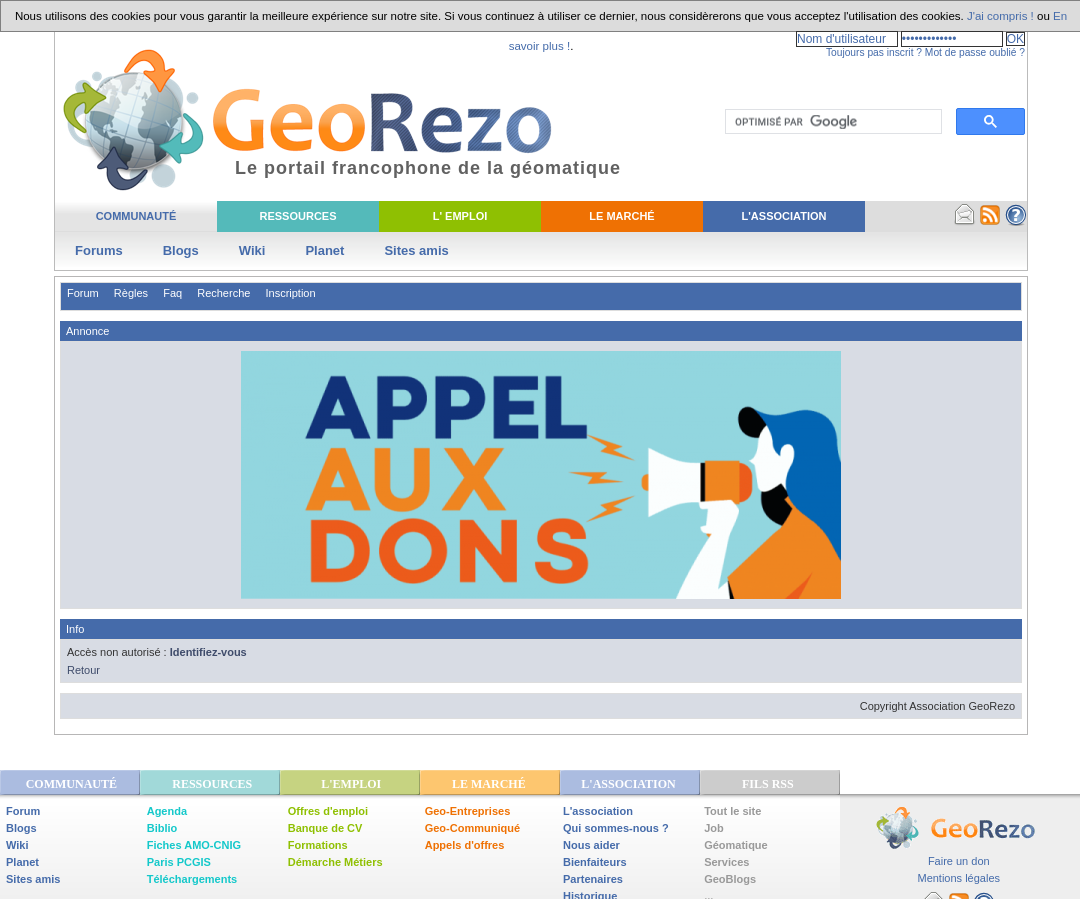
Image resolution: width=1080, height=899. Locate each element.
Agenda (167, 811)
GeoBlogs (730, 879)
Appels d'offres (465, 845)
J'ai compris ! (1000, 16)
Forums (99, 250)
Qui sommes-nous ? (616, 828)
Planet (324, 250)
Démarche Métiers (335, 862)
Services (726, 862)
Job (714, 828)
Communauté (136, 216)
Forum (83, 293)
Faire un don (959, 861)
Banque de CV (325, 828)
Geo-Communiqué (472, 828)
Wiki (252, 250)
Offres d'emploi (328, 811)
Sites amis (416, 250)
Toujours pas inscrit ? (874, 52)
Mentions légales (958, 878)
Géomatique (736, 845)
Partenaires (593, 879)
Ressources (297, 216)
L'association (598, 811)
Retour (83, 670)
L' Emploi (460, 216)
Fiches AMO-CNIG (194, 845)
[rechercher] (831, 122)
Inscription (290, 293)
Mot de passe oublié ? (975, 52)
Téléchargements (192, 879)
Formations (318, 845)
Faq (172, 293)
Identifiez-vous (208, 652)
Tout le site (732, 811)
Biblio (162, 828)
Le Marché (621, 216)
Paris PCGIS (179, 862)
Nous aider (591, 845)
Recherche (223, 293)
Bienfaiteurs (595, 862)
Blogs (181, 250)
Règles (131, 293)
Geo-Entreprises (468, 811)
